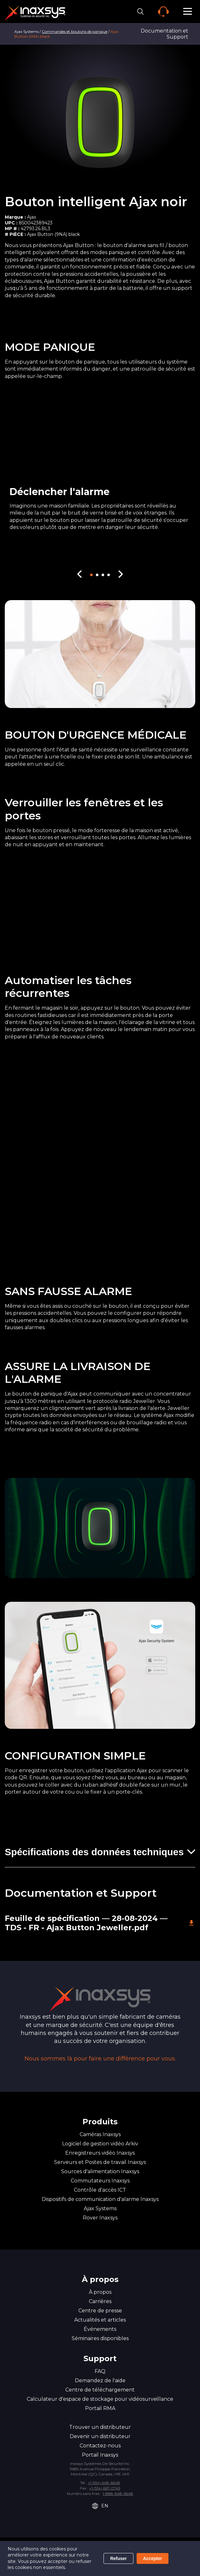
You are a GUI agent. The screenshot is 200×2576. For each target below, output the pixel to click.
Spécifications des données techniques (94, 1852)
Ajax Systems (26, 31)
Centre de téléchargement (100, 2390)
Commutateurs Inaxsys (100, 2181)
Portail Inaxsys (100, 2455)
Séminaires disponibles (100, 2338)
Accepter (152, 2558)
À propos (100, 2292)
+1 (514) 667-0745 (104, 2488)
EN (100, 2506)
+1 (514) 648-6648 (104, 2482)
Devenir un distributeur (100, 2436)
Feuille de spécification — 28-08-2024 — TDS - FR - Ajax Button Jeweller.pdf (100, 1923)
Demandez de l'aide (100, 2380)
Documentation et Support (164, 34)
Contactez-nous (100, 2446)
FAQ (100, 2371)
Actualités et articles (100, 2320)
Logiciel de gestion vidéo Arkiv (100, 2144)
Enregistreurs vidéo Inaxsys (100, 2153)
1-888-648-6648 (118, 2493)
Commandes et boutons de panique (74, 31)
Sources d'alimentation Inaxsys (100, 2171)
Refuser (118, 2558)
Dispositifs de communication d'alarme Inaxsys (100, 2199)
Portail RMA (100, 2408)
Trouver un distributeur (100, 2427)
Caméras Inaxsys (100, 2134)
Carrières (100, 2301)
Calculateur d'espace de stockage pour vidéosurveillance (100, 2399)
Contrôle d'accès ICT (100, 2190)
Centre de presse (100, 2311)
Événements (100, 2329)
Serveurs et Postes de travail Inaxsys (100, 2162)
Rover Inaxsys (100, 2218)
